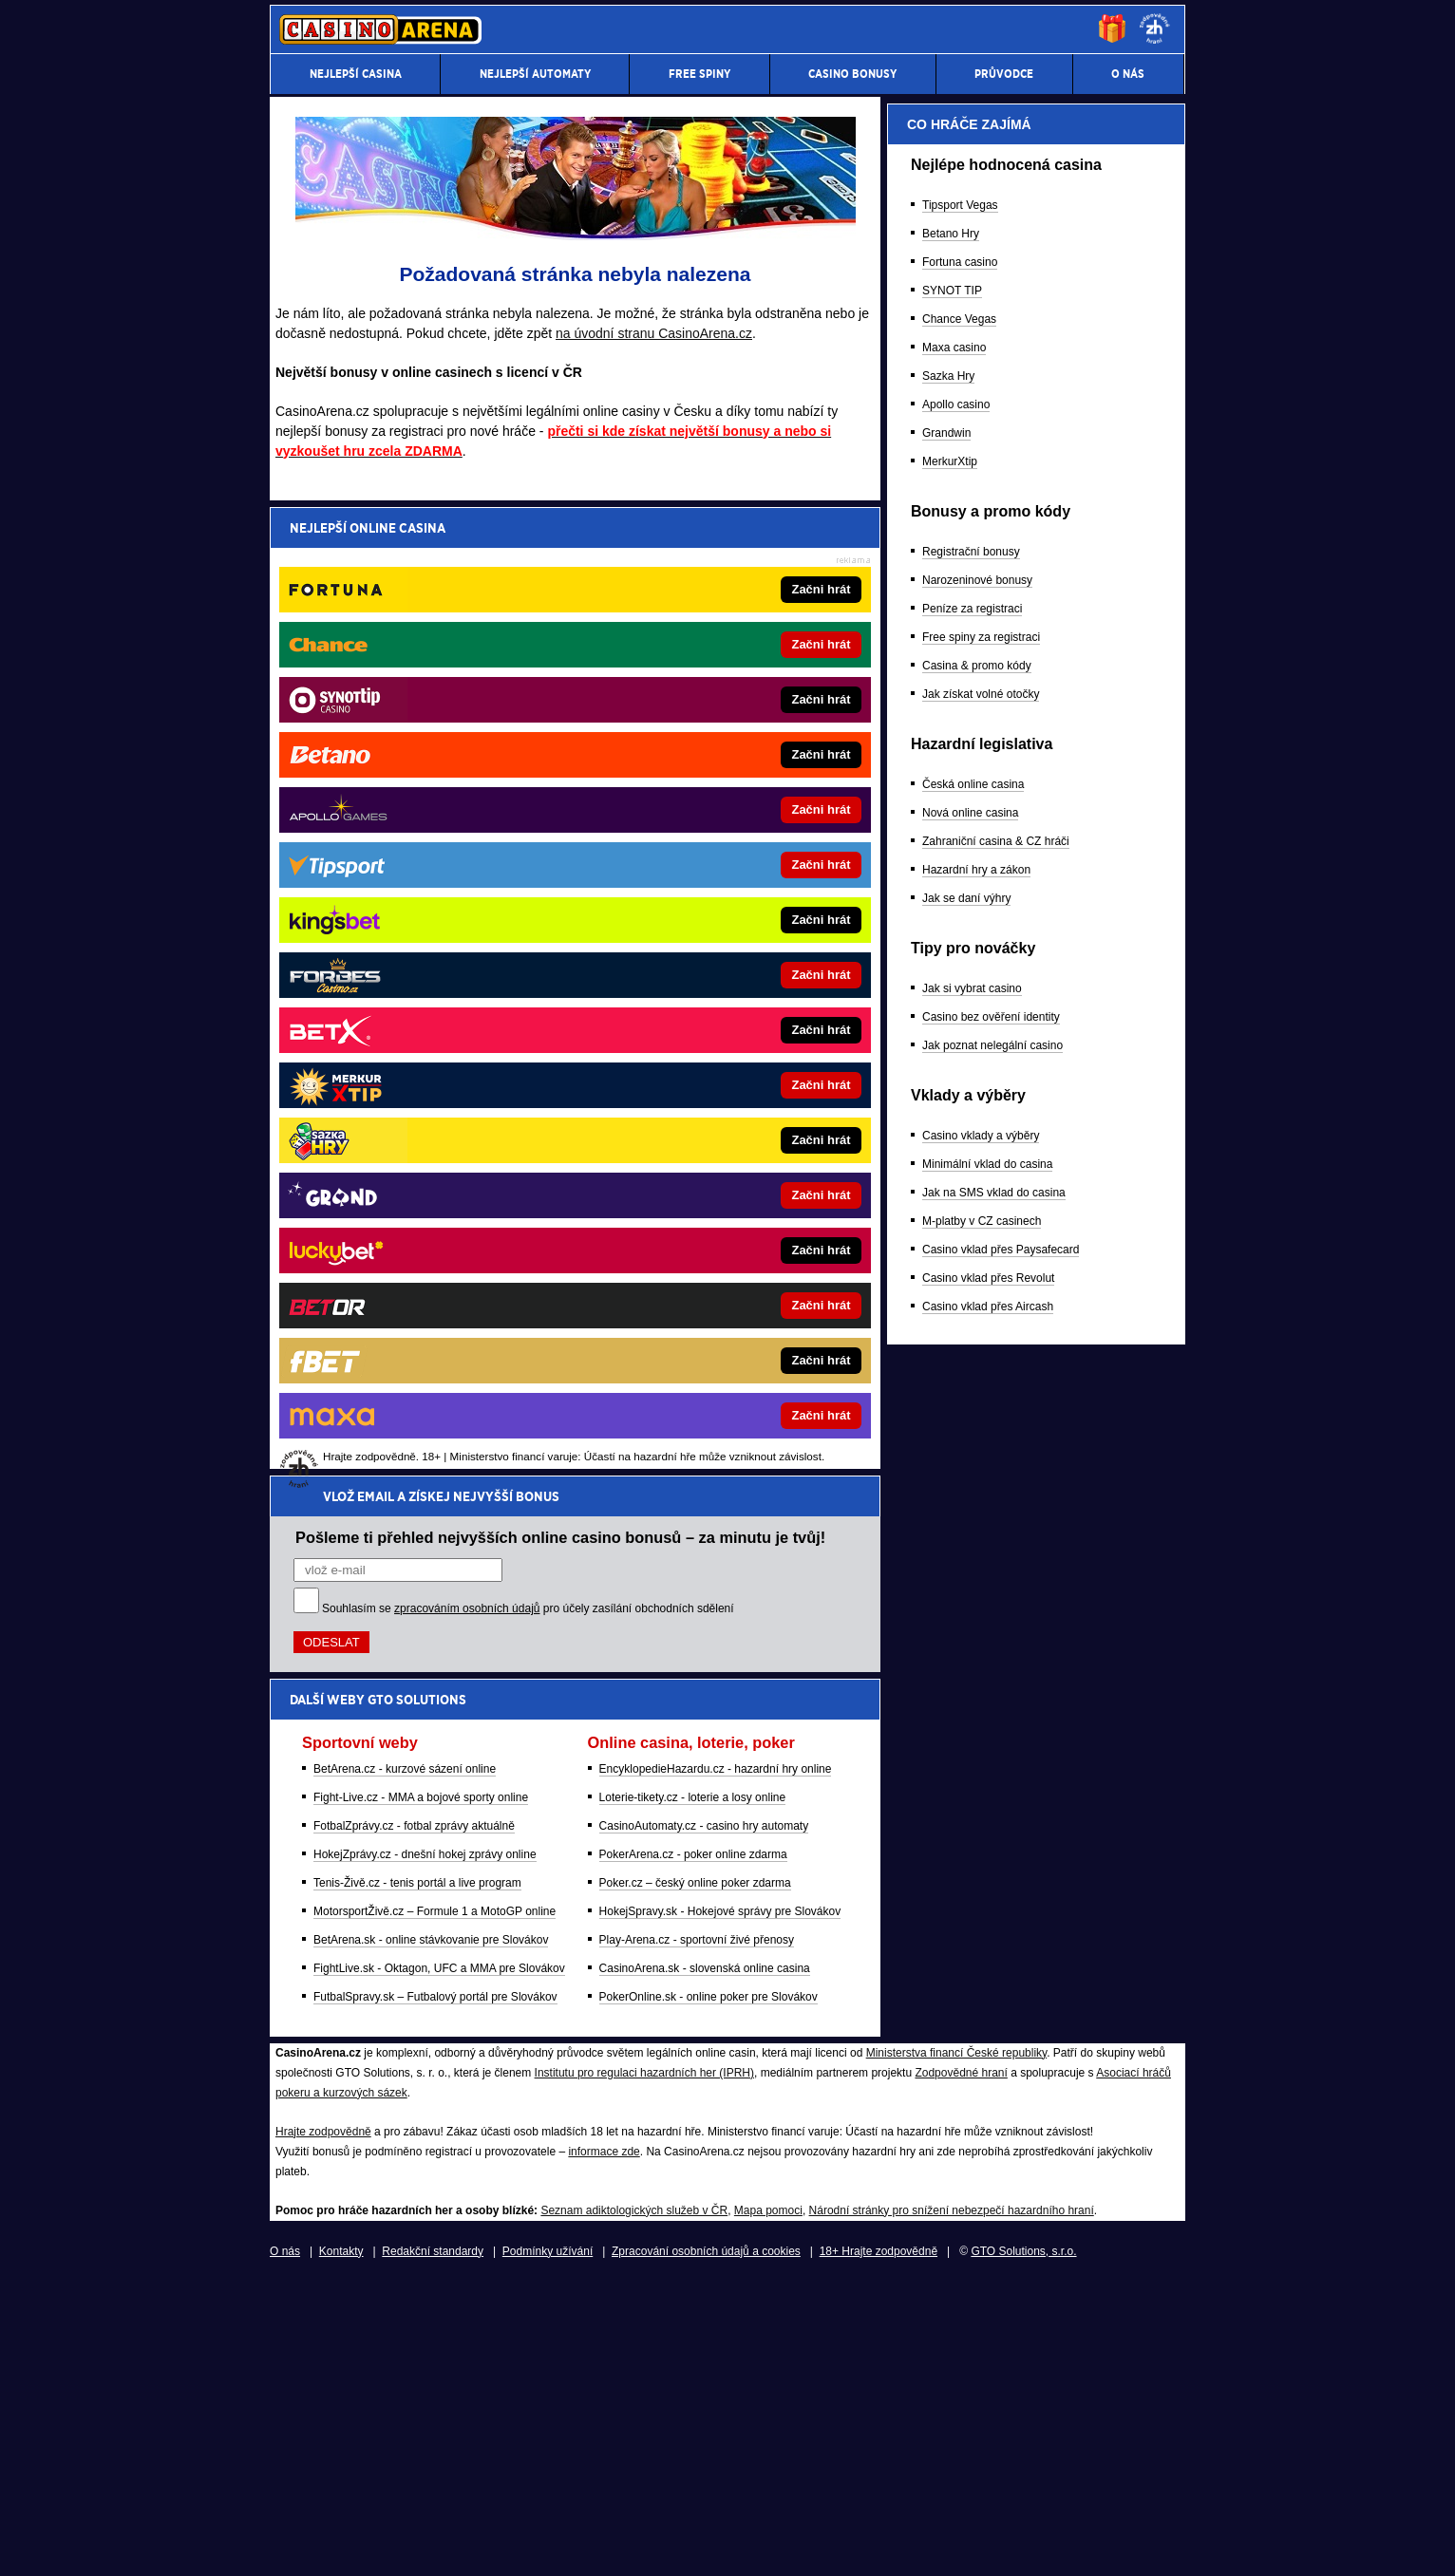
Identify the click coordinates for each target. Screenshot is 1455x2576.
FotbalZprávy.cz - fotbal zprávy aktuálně (414, 857)
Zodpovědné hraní (961, 2367)
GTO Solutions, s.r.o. (1023, 2545)
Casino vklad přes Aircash (987, 2293)
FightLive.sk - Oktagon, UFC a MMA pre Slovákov (439, 999)
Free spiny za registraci (981, 1623)
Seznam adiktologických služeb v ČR (634, 2504)
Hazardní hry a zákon (976, 1856)
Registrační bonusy (971, 1538)
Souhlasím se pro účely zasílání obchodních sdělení (528, 640)
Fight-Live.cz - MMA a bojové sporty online (420, 829)
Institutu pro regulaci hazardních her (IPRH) (644, 2367)
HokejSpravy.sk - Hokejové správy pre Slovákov (720, 943)
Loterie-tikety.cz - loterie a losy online (692, 829)
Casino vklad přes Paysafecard (1000, 2236)
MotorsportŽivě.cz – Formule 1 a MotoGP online (434, 943)
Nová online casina (970, 1799)
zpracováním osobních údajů (466, 640)
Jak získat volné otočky (980, 1680)
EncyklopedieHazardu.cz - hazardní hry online (715, 800)
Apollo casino (956, 1391)
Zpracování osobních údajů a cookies (706, 2545)
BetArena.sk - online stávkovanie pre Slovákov (430, 971)
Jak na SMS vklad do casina (994, 2179)
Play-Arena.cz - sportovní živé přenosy (696, 971)
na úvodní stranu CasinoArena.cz (654, 333)
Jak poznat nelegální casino (992, 2032)
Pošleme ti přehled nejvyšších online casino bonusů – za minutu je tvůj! (560, 568)
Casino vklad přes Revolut (988, 2264)
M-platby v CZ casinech (981, 2207)
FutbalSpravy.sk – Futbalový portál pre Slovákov (435, 1028)
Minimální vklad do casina (987, 2150)
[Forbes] (1100, 565)
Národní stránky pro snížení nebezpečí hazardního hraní (951, 2504)
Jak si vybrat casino (972, 1975)
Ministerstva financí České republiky (957, 2347)
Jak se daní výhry (966, 1884)
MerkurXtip (949, 1448)
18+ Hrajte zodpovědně (878, 2545)
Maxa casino (954, 1334)
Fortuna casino (959, 1248)
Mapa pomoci (768, 2504)
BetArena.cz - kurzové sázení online (404, 800)
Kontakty (341, 2545)
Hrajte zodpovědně (323, 2426)
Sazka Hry (948, 1362)
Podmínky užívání (547, 2545)
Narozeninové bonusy (977, 1566)
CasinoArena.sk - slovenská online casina (704, 999)
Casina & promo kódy (976, 1652)
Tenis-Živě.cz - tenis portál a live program (417, 914)
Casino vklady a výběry (980, 2122)
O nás (285, 2545)
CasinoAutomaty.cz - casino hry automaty (704, 857)
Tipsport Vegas (960, 1191)
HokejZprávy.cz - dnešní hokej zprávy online (425, 886)
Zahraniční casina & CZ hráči (995, 1827)
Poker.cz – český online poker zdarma (695, 914)
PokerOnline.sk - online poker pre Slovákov (708, 1028)
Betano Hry (950, 1220)
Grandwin (946, 1419)
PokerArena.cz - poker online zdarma (693, 886)
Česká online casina (973, 1770)
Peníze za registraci (972, 1595)
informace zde (603, 2446)
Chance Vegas (959, 1305)
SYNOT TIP (952, 1277)
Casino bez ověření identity (991, 2003)
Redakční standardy (432, 2545)
